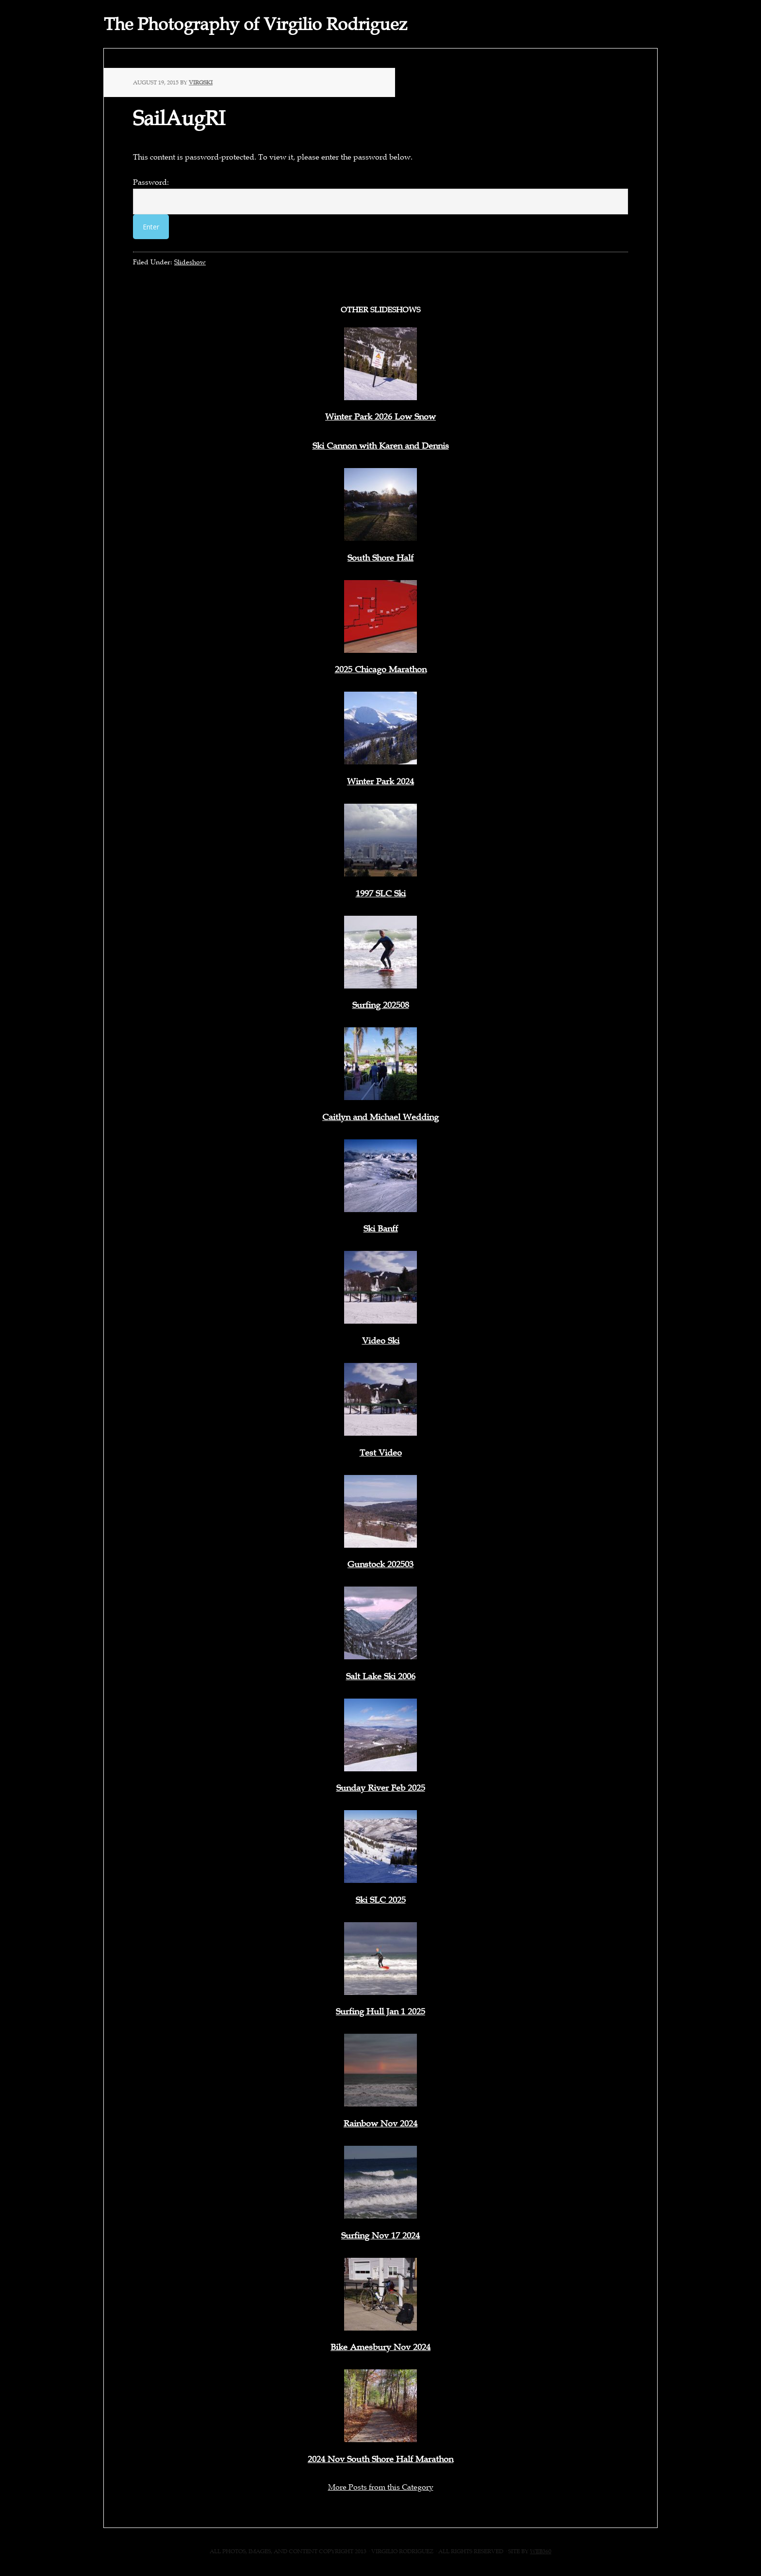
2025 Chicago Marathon (381, 669)
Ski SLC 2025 (381, 1900)
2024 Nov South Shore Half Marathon (380, 2459)
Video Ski (380, 1340)
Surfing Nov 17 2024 (380, 2235)
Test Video (381, 1452)
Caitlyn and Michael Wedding (380, 1117)
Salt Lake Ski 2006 (380, 1676)
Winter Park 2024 (380, 781)
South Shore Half (380, 557)
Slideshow (190, 262)
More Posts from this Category (380, 2487)
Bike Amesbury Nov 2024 (380, 2347)
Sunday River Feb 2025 (380, 1787)
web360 (540, 2551)
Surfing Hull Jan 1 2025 (380, 2011)
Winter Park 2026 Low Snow (380, 416)
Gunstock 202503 (380, 1564)
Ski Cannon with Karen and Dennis (381, 445)
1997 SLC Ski (381, 893)
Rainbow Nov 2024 (380, 2123)
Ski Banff (381, 1228)
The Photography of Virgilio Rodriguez (255, 24)
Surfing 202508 (380, 1005)
